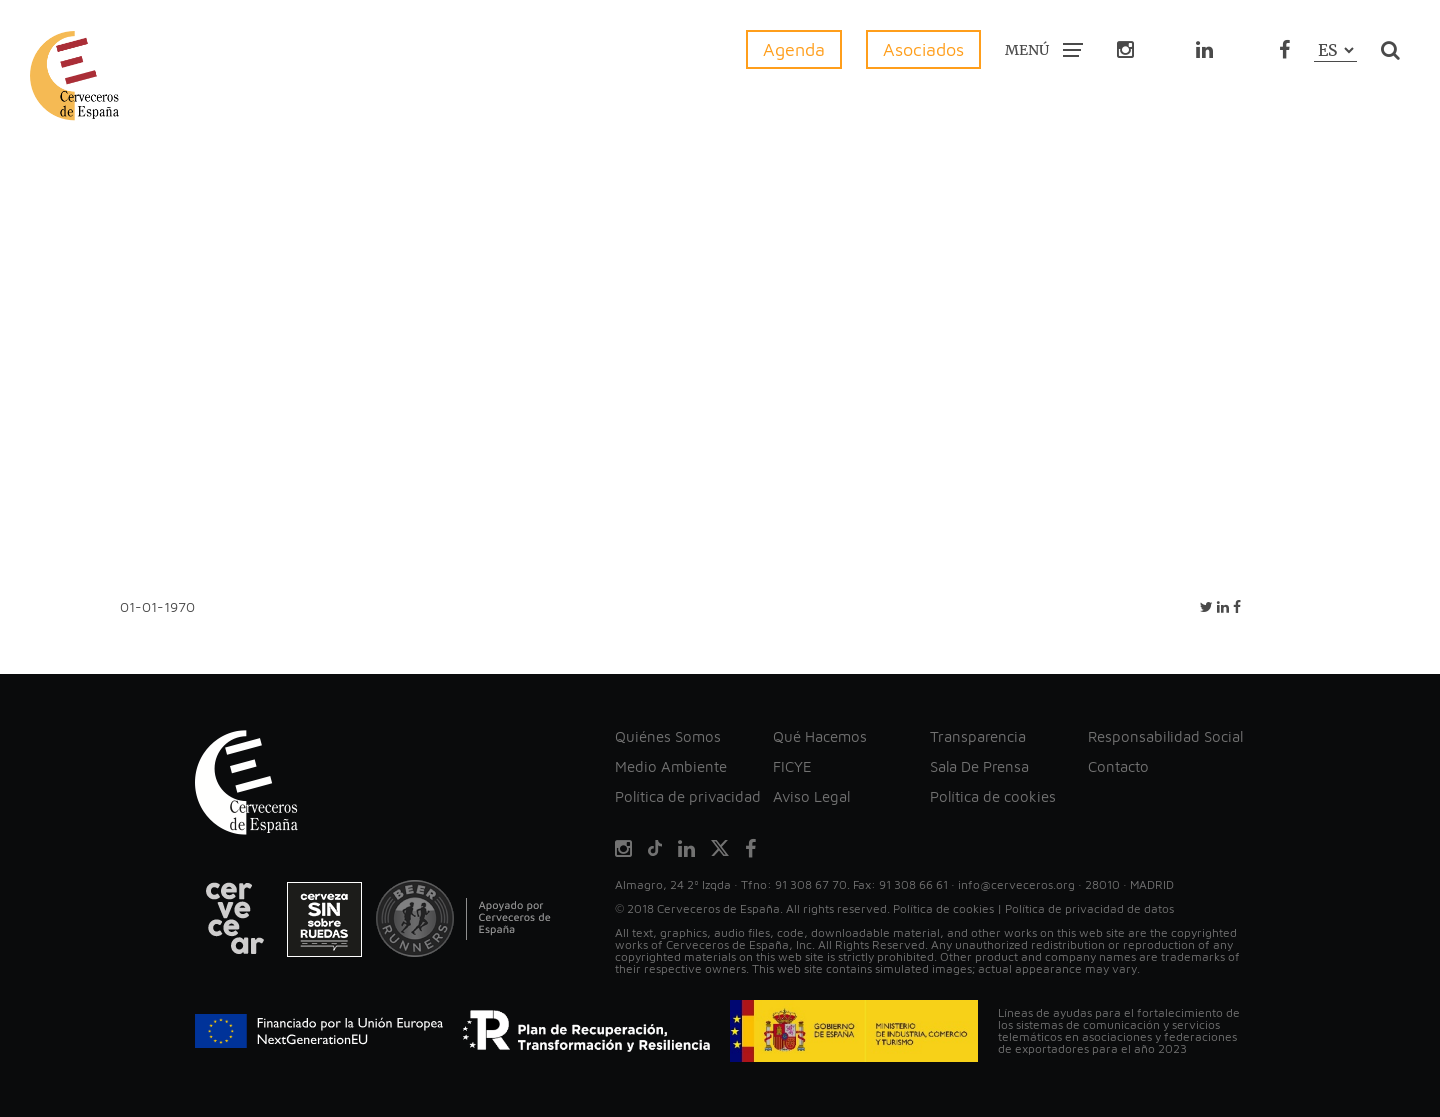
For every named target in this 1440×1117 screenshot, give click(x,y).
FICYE (792, 766)
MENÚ (1044, 49)
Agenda (794, 49)
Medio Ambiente (671, 766)
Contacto (1118, 766)
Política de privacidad (688, 796)
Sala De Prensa (979, 766)
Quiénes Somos (668, 736)
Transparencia (978, 736)
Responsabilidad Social (1165, 736)
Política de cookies (993, 796)
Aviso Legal (811, 796)
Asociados (923, 49)
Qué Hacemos (820, 736)
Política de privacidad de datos (1089, 908)
